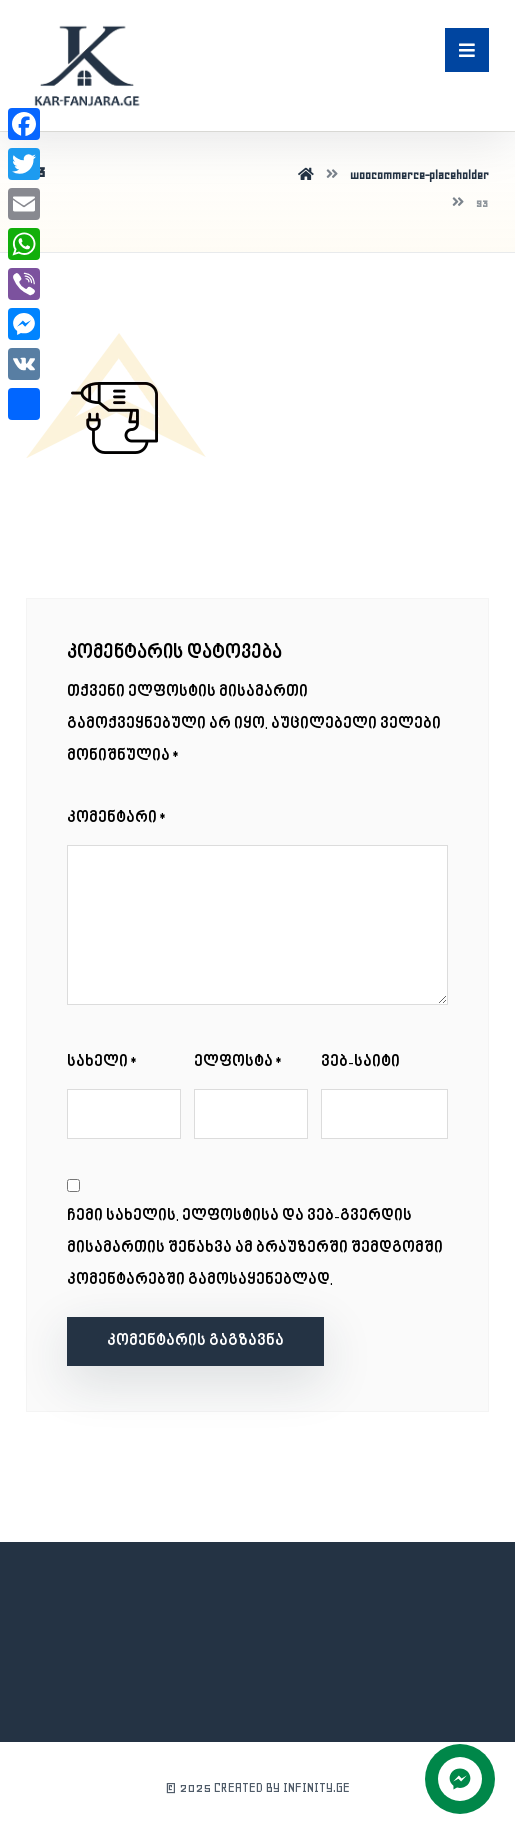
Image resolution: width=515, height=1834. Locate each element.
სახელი (103, 1062)
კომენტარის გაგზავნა (195, 1341)
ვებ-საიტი (360, 1062)
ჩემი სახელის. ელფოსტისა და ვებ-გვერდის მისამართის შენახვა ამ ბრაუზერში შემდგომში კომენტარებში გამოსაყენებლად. (255, 1248)
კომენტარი (117, 818)
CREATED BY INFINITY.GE (282, 1787)
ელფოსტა (239, 1062)
